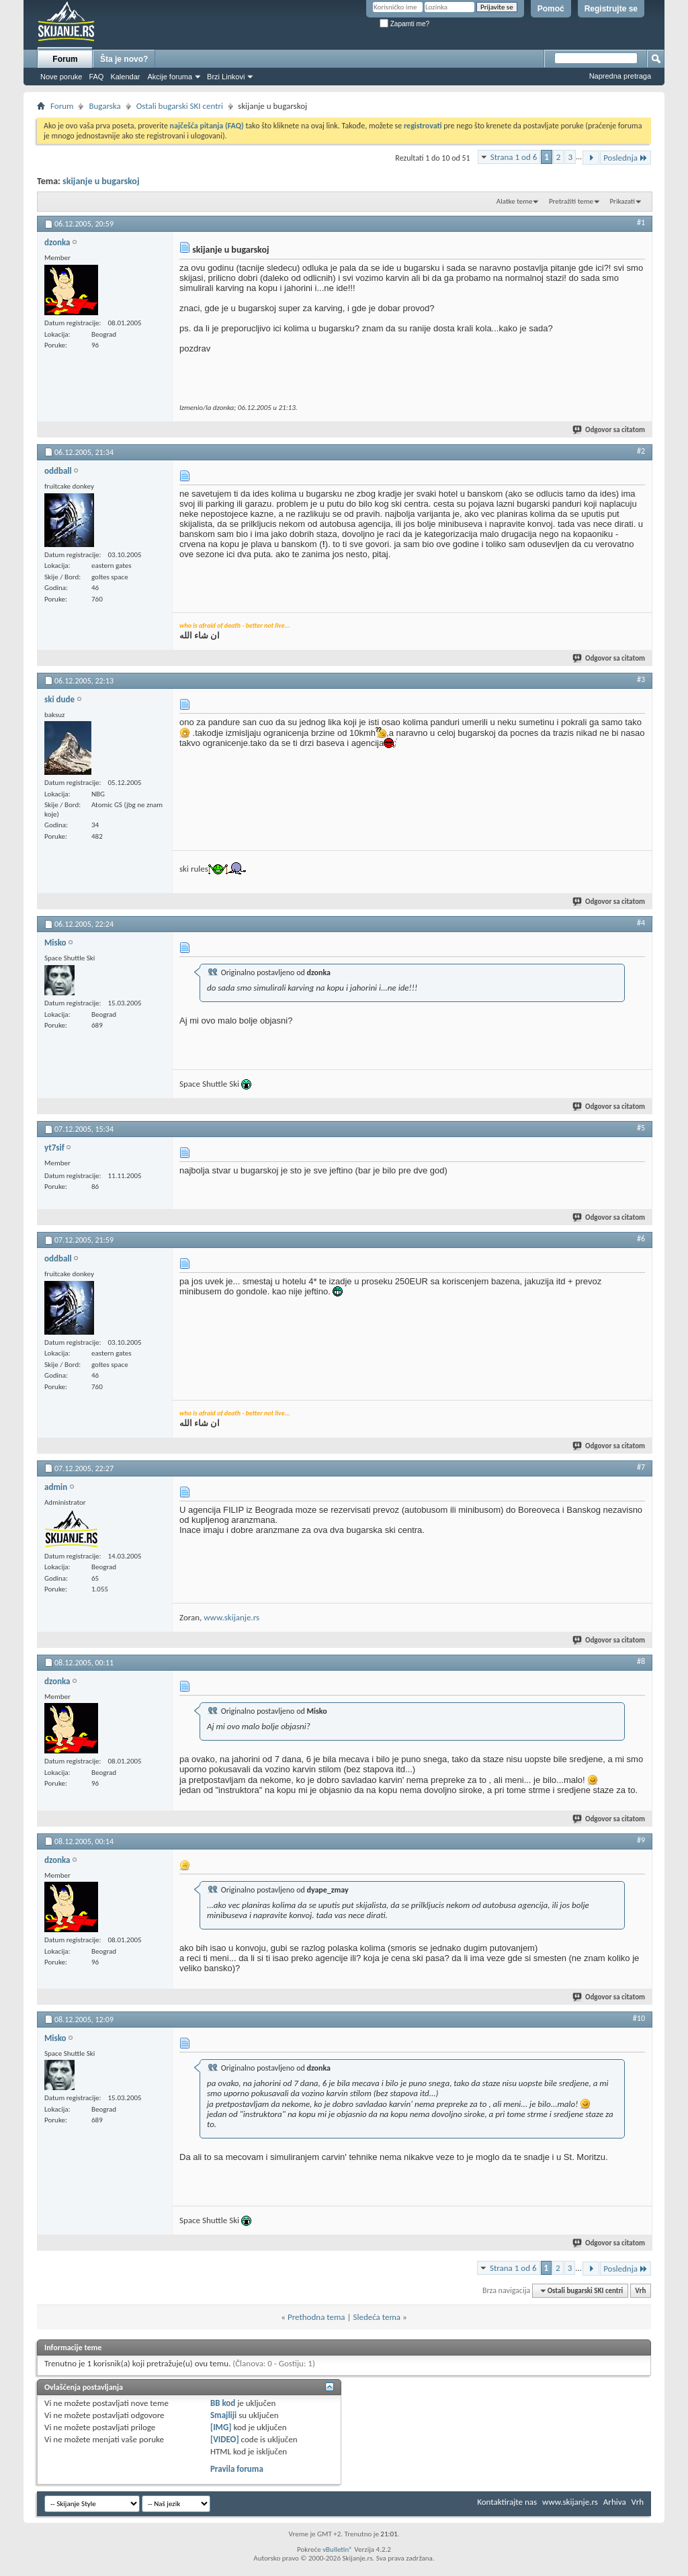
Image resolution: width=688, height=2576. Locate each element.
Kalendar (125, 77)
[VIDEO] (224, 2439)
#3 (641, 679)
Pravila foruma (236, 2469)
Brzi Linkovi (226, 77)
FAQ (96, 77)
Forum (64, 59)
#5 (641, 1127)
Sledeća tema (376, 2317)
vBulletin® (337, 2549)
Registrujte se (611, 8)
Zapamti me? (404, 24)
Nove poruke (61, 77)
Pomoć (551, 8)
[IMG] (221, 2427)
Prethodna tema (316, 2317)
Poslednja (625, 158)
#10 (639, 2018)
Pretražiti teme (571, 201)
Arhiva (614, 2502)
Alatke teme (515, 201)
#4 (641, 922)
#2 (641, 451)
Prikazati (622, 201)
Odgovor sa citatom (609, 429)
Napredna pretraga (620, 76)
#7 (641, 1467)
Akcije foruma (169, 77)
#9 (641, 1840)
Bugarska (104, 106)
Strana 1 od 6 (514, 157)
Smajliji (223, 2415)
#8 (641, 1661)
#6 (641, 1238)
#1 (641, 222)
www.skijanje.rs (231, 1617)
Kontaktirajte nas (507, 2502)
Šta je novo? (124, 59)
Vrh (640, 2290)
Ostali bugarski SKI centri (179, 106)
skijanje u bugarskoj (100, 181)
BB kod (222, 2403)
